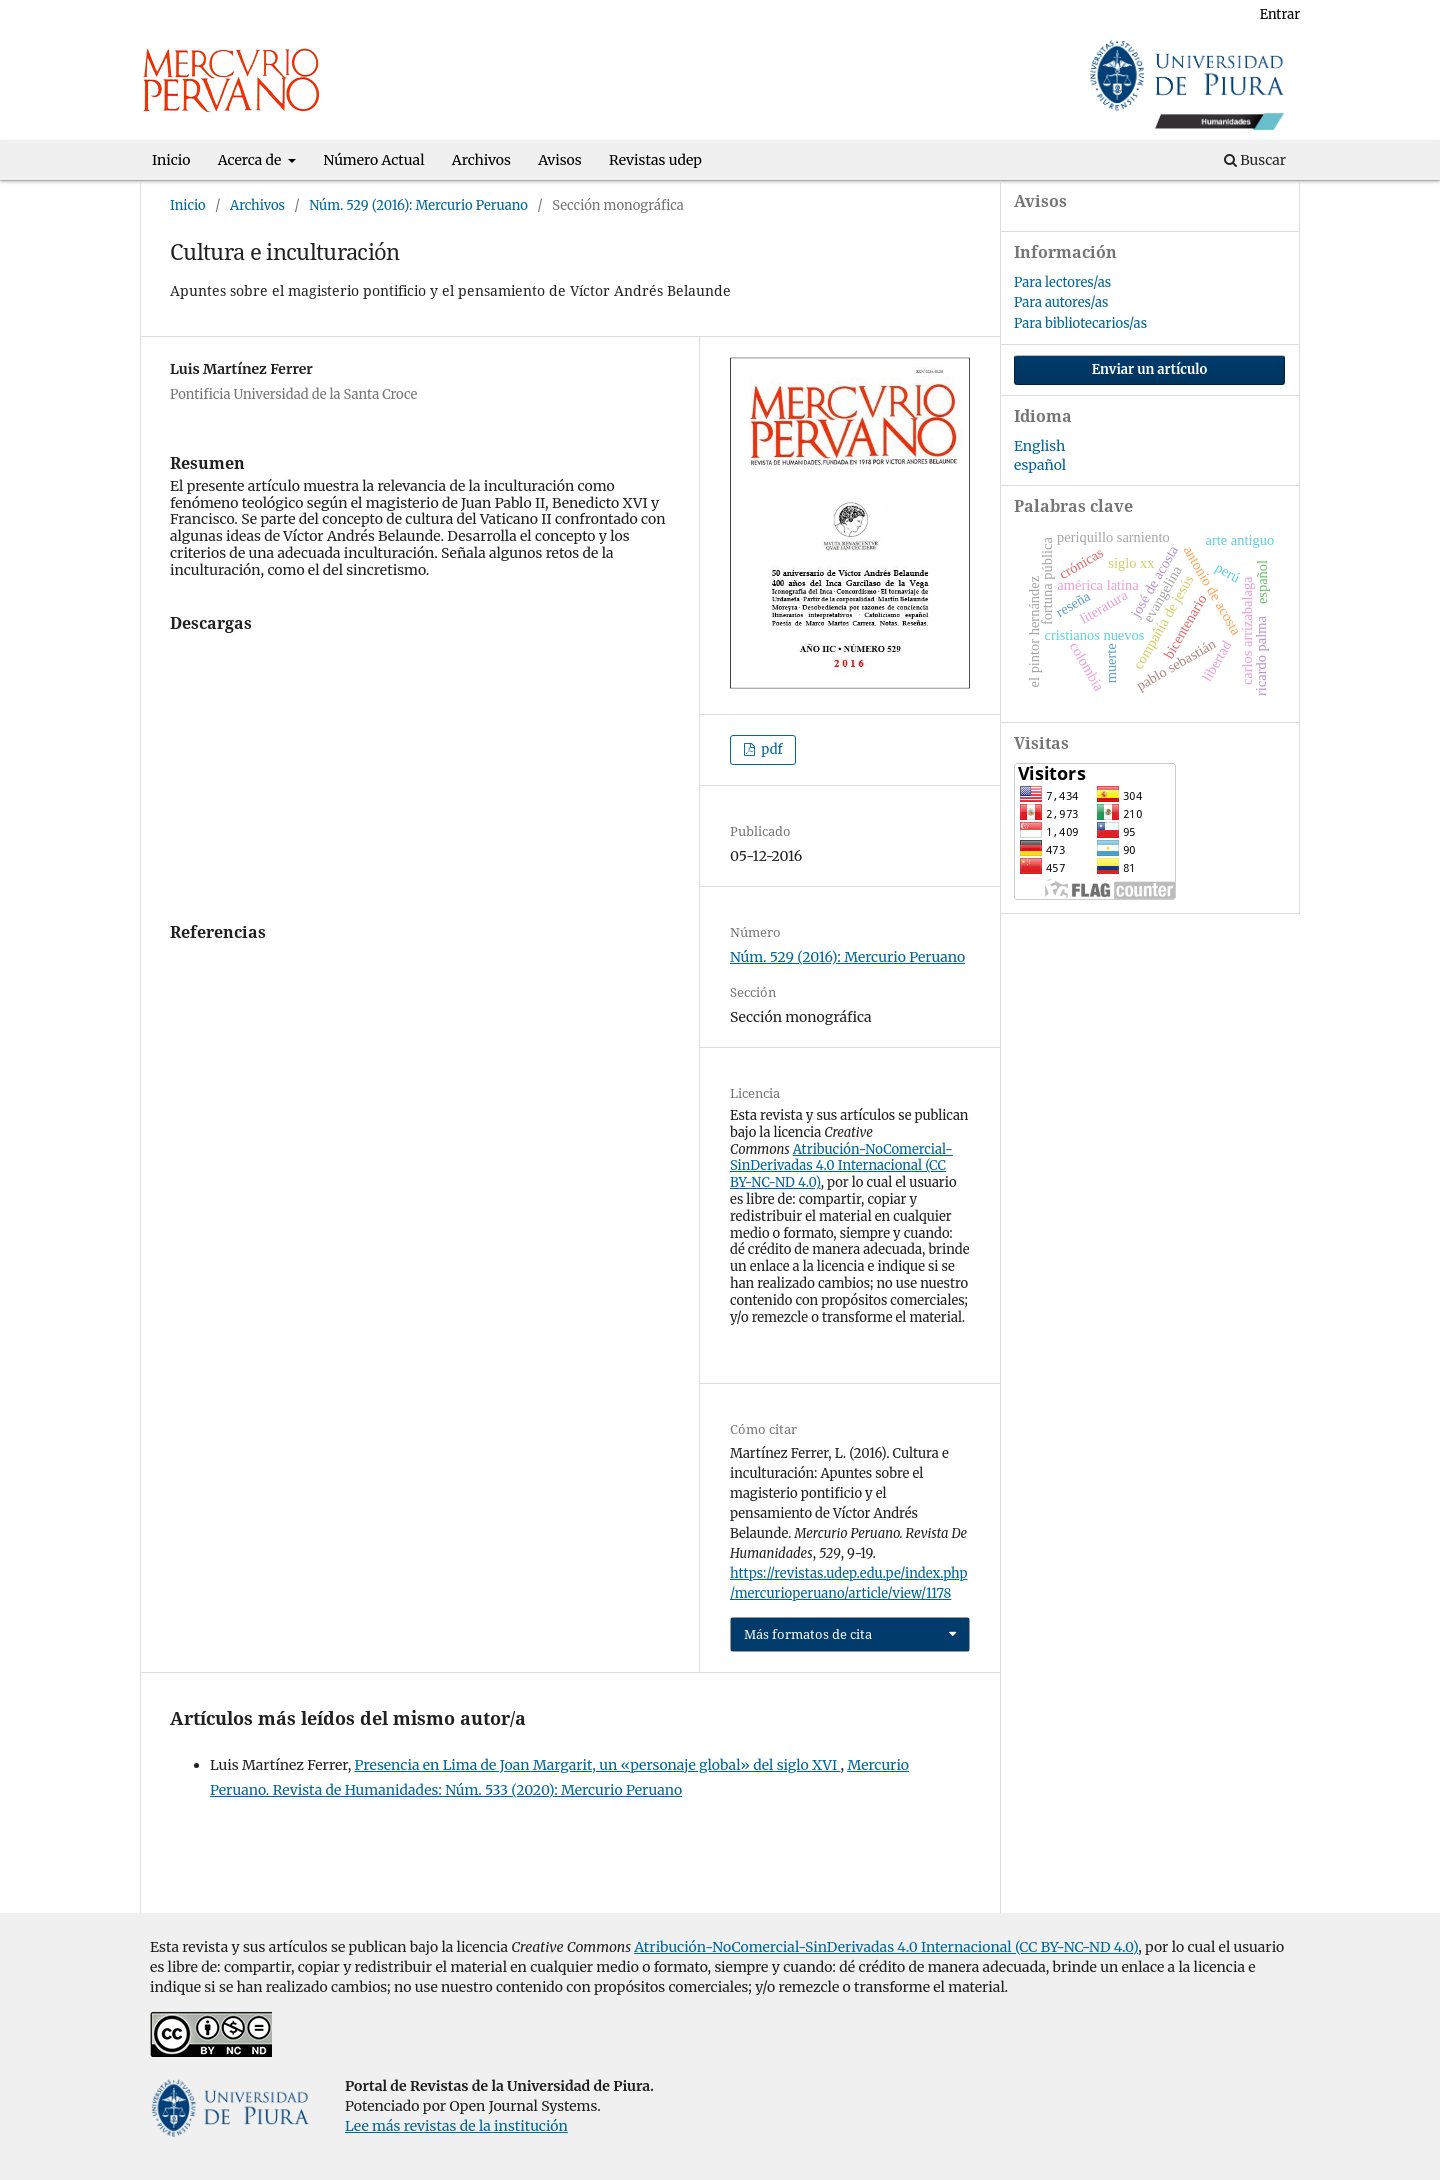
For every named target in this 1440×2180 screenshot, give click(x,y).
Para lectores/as (1062, 282)
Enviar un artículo (1150, 369)
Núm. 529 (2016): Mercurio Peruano (418, 205)
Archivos (481, 160)
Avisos (559, 160)
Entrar (1280, 14)
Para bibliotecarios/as (1080, 323)
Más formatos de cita (808, 1634)
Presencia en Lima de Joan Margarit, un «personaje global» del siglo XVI (598, 1765)
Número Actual (374, 160)
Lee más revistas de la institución (456, 2126)
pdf (770, 749)
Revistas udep (655, 160)
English (1039, 446)
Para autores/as (1061, 302)
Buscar (1255, 160)
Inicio (171, 160)
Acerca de (251, 160)
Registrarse (1200, 14)
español (1040, 465)
